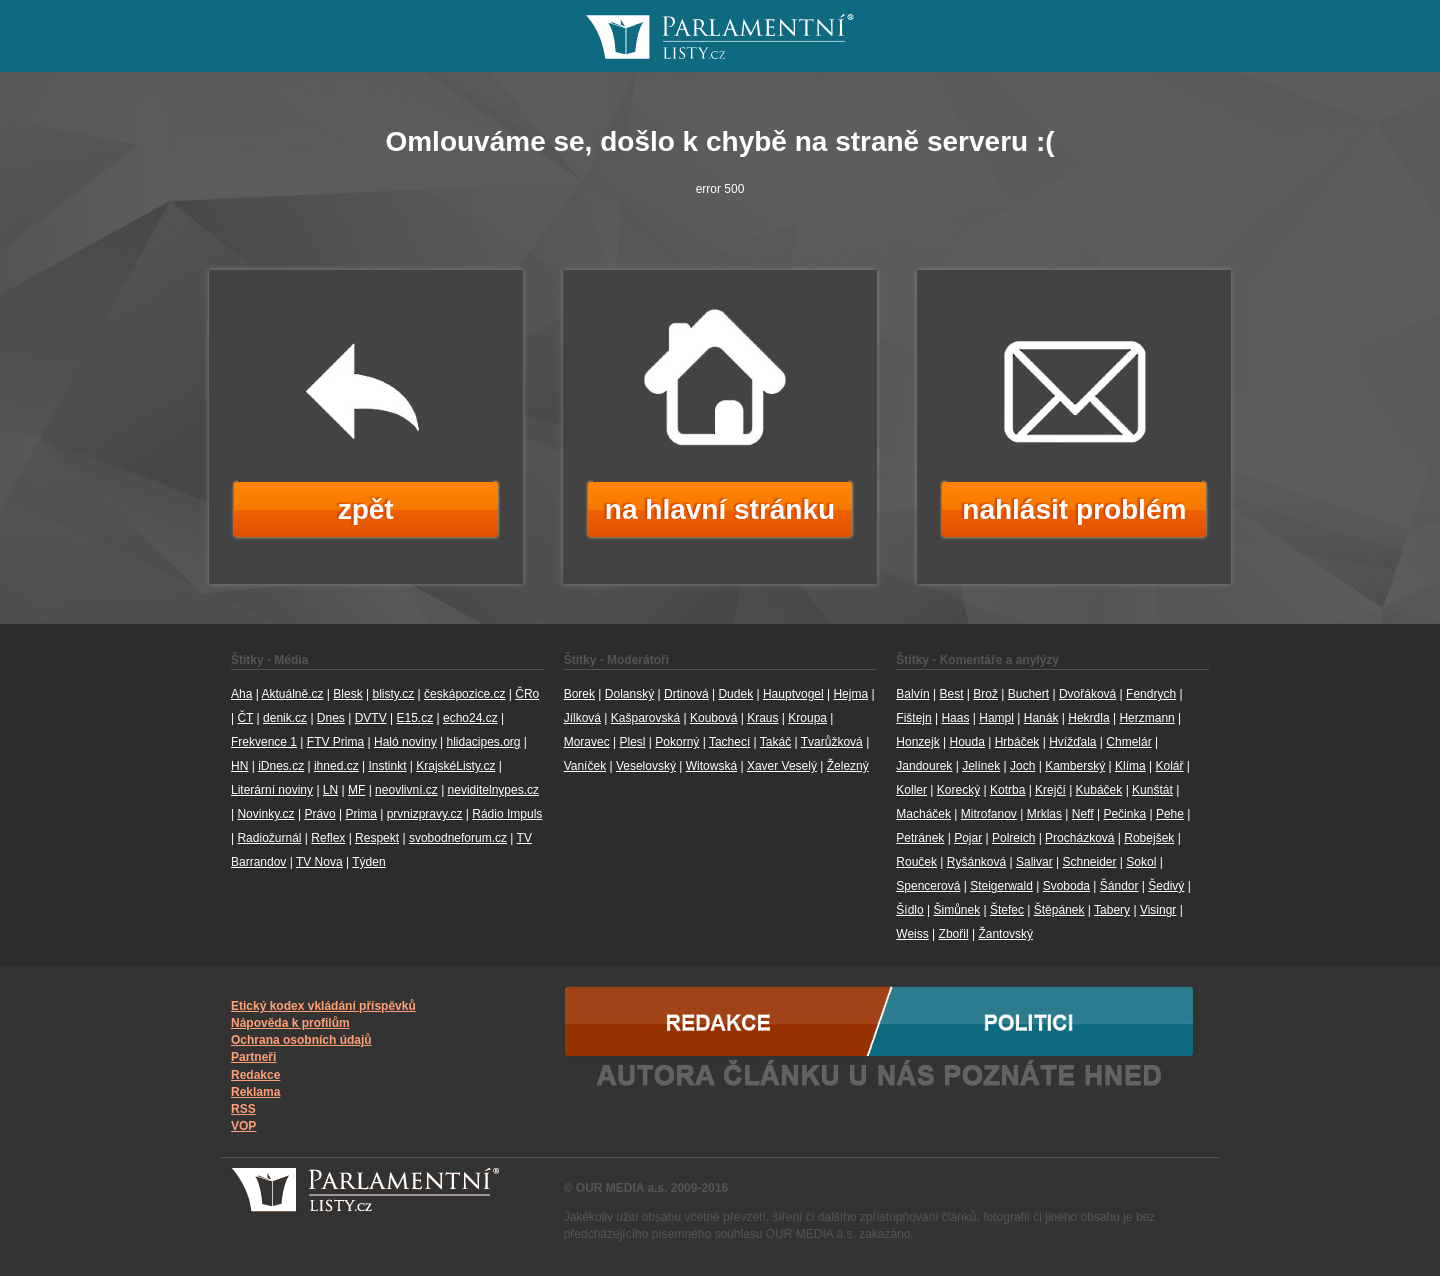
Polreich (1013, 838)
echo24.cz (470, 718)
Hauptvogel (793, 694)
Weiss (912, 934)
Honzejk (917, 742)
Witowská (711, 766)
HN (239, 766)
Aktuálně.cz (292, 694)
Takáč (775, 742)
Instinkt (387, 766)
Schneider (1089, 862)
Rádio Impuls (507, 814)
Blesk (347, 694)
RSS (243, 1109)
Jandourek (924, 766)
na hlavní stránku (720, 509)
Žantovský (1005, 934)
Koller (911, 790)
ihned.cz (336, 766)
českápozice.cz (464, 694)
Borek (579, 694)
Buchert (1028, 694)
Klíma (1130, 766)
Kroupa (807, 718)
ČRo (527, 694)
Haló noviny (405, 742)
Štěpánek (1059, 910)
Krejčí (1050, 790)
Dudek (735, 694)
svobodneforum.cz (458, 838)
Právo (319, 814)
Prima (361, 814)
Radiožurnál (269, 838)
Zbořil (954, 934)
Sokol (1141, 862)
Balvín (912, 694)
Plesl (632, 742)
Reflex (328, 838)
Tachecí (729, 742)
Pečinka (1124, 814)
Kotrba (1007, 790)
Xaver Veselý (782, 766)
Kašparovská (645, 718)
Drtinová (686, 694)
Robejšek (1149, 838)
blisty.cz (393, 694)
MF (356, 790)
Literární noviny (272, 790)
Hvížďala (1072, 742)
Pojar (968, 838)
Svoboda (1066, 886)
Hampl (996, 718)
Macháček (923, 814)
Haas (955, 718)
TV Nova (319, 862)
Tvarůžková (832, 742)
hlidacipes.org (483, 742)
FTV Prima (335, 742)
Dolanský (629, 694)
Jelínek (981, 766)
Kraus (762, 718)
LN (330, 790)
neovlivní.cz (406, 790)
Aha (241, 694)
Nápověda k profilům (290, 1023)
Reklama (255, 1092)
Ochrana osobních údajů (301, 1040)
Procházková (1079, 838)
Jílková (582, 718)
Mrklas (1044, 814)
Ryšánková (976, 862)
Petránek (920, 838)
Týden (368, 862)
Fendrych (1151, 694)
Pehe (1170, 814)
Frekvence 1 (264, 742)
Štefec (1007, 910)
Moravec (587, 742)
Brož (985, 694)
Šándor (1119, 886)
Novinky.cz (265, 814)
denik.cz (285, 718)
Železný (848, 766)
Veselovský (646, 766)
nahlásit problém (1074, 509)
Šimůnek (956, 910)
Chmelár (1128, 742)
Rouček (916, 862)
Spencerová (928, 886)
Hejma (850, 694)
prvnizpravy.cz (425, 814)
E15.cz (414, 718)
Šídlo (909, 910)
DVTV (371, 718)
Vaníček (585, 766)
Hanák (1041, 718)
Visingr (1158, 910)
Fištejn (913, 718)
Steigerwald (1001, 886)
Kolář (1169, 766)
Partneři (253, 1057)
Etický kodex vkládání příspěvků (323, 1006)
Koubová (713, 718)
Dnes (331, 718)
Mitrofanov (989, 814)
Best (951, 694)
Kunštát (1152, 790)
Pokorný (677, 742)
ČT (245, 718)
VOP (243, 1126)
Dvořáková (1087, 694)
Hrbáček (1017, 742)
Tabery (1112, 910)
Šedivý (1166, 886)
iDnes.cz (281, 766)
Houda (966, 742)
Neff (1083, 814)
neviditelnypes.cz (493, 790)
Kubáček (1099, 790)
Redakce (255, 1075)
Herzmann (1146, 718)
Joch (1022, 766)
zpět (366, 509)
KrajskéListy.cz (455, 766)
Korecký (958, 790)
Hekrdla (1088, 718)
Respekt (377, 838)
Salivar (1034, 862)
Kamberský (1075, 766)
